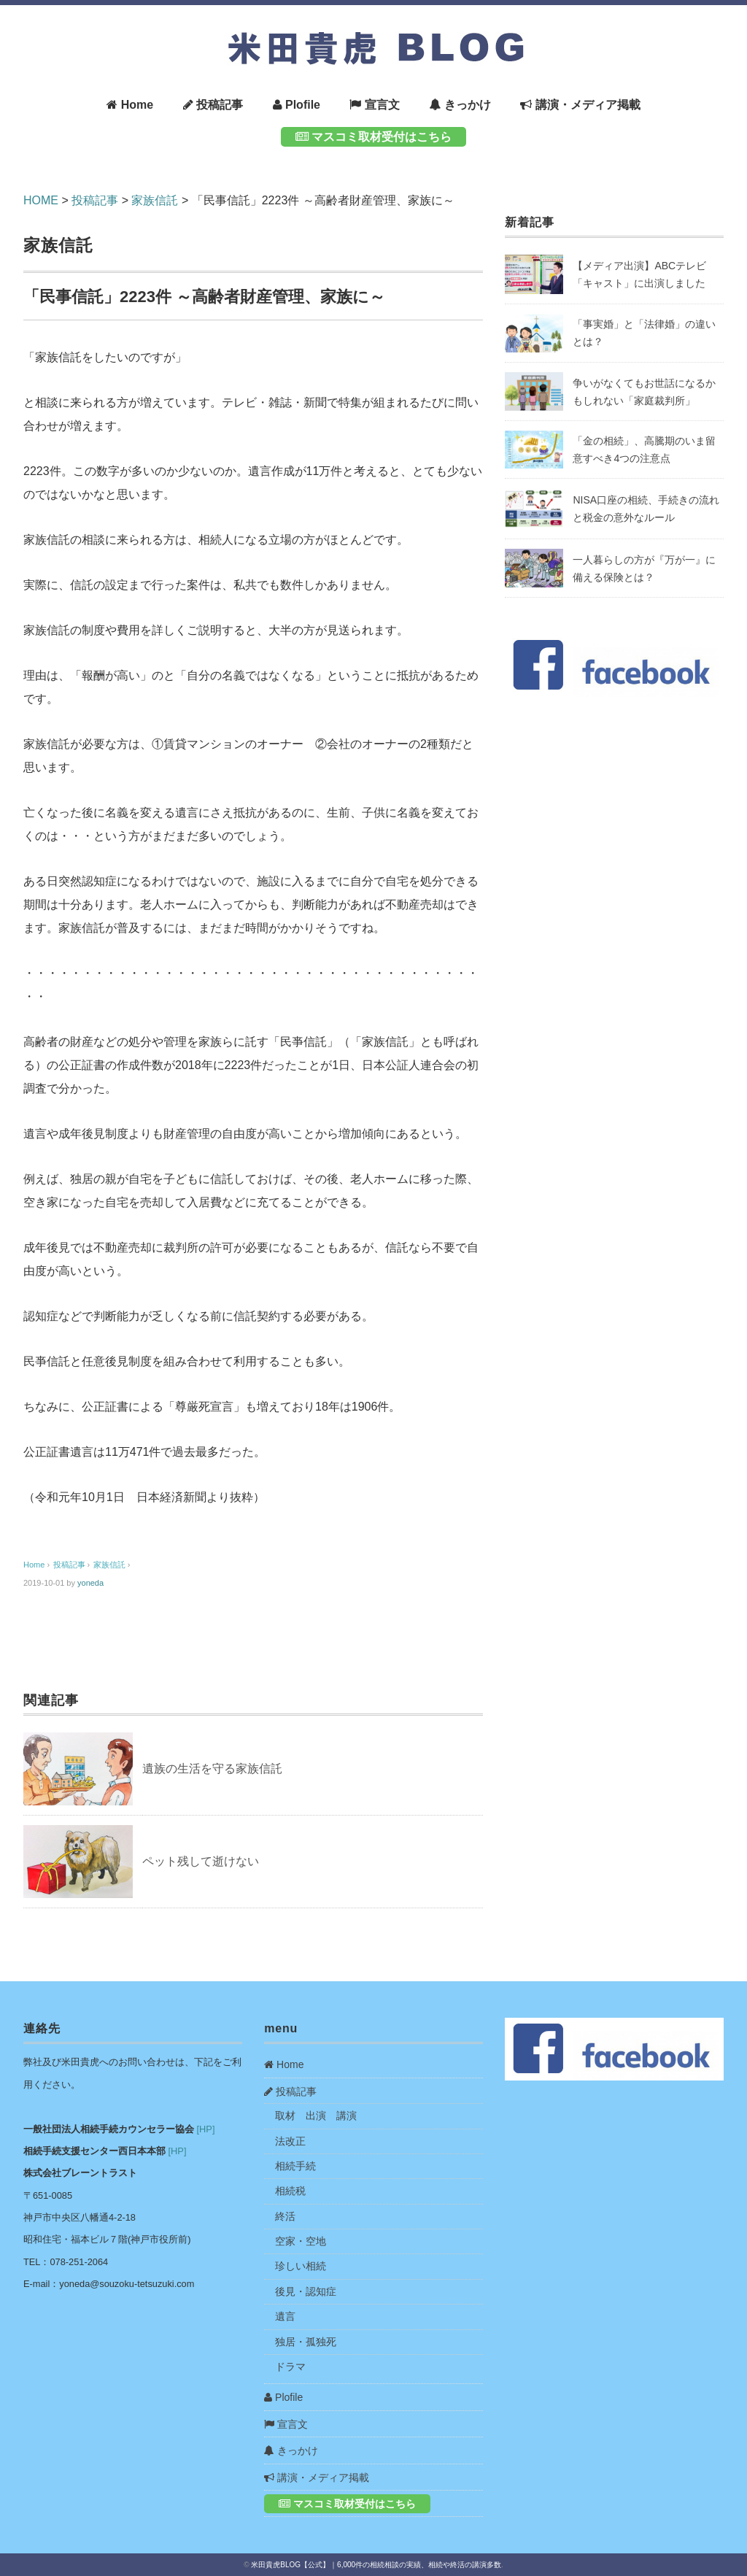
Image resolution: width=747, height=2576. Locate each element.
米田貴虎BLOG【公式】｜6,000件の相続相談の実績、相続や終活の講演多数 (376, 2565)
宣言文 (374, 105)
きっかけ (459, 105)
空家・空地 (300, 2241)
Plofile (296, 105)
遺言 (285, 2316)
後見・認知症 (305, 2291)
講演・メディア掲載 (580, 105)
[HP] (206, 2129)
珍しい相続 (300, 2266)
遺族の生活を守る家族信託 (212, 1768)
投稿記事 (213, 105)
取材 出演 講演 (316, 2115)
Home (130, 105)
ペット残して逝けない (200, 1861)
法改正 (290, 2141)
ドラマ (290, 2366)
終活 (285, 2216)
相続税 (290, 2191)
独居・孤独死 (305, 2342)
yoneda (90, 1582)
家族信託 (58, 245)
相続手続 (295, 2166)
